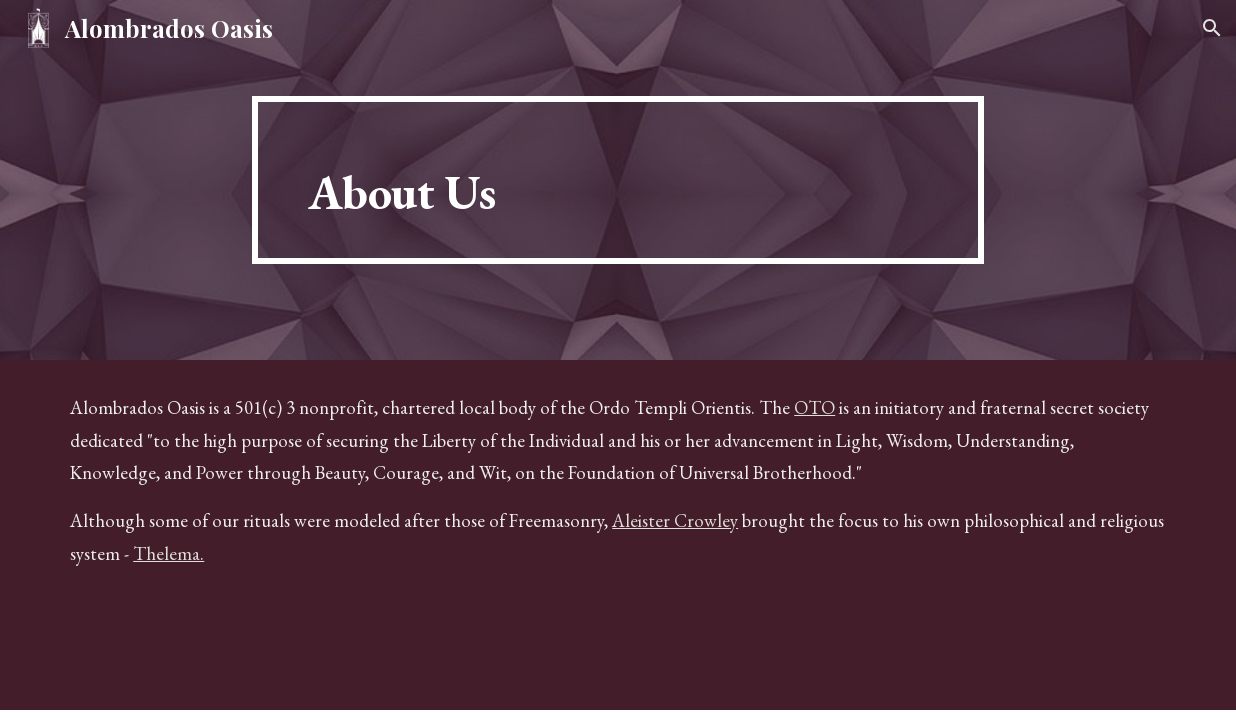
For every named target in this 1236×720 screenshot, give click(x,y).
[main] (618, 180)
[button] (1212, 28)
